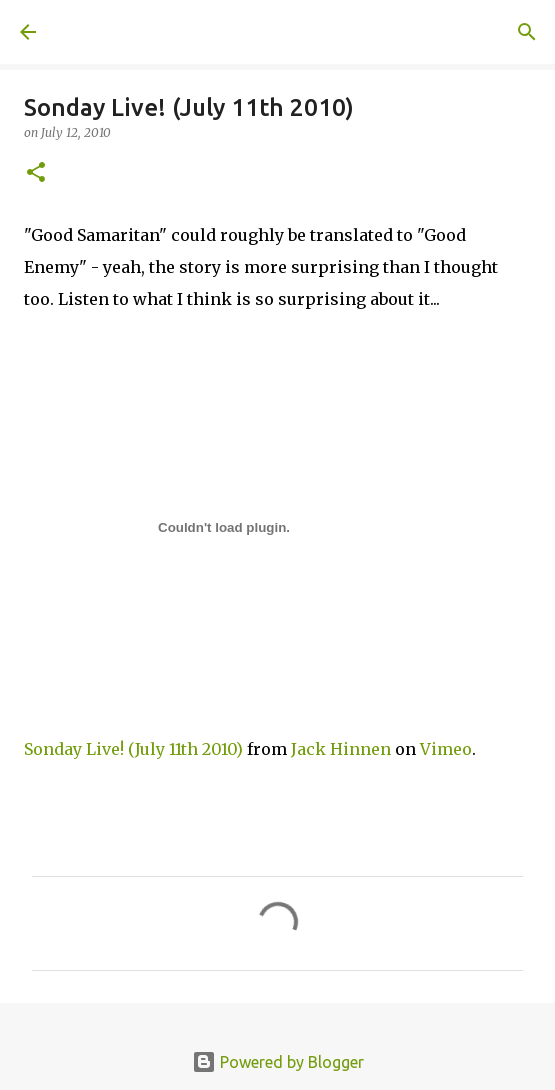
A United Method (120, 32)
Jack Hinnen (341, 749)
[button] (36, 173)
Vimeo (446, 749)
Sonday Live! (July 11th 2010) (133, 749)
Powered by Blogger (278, 1062)
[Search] (527, 32)
